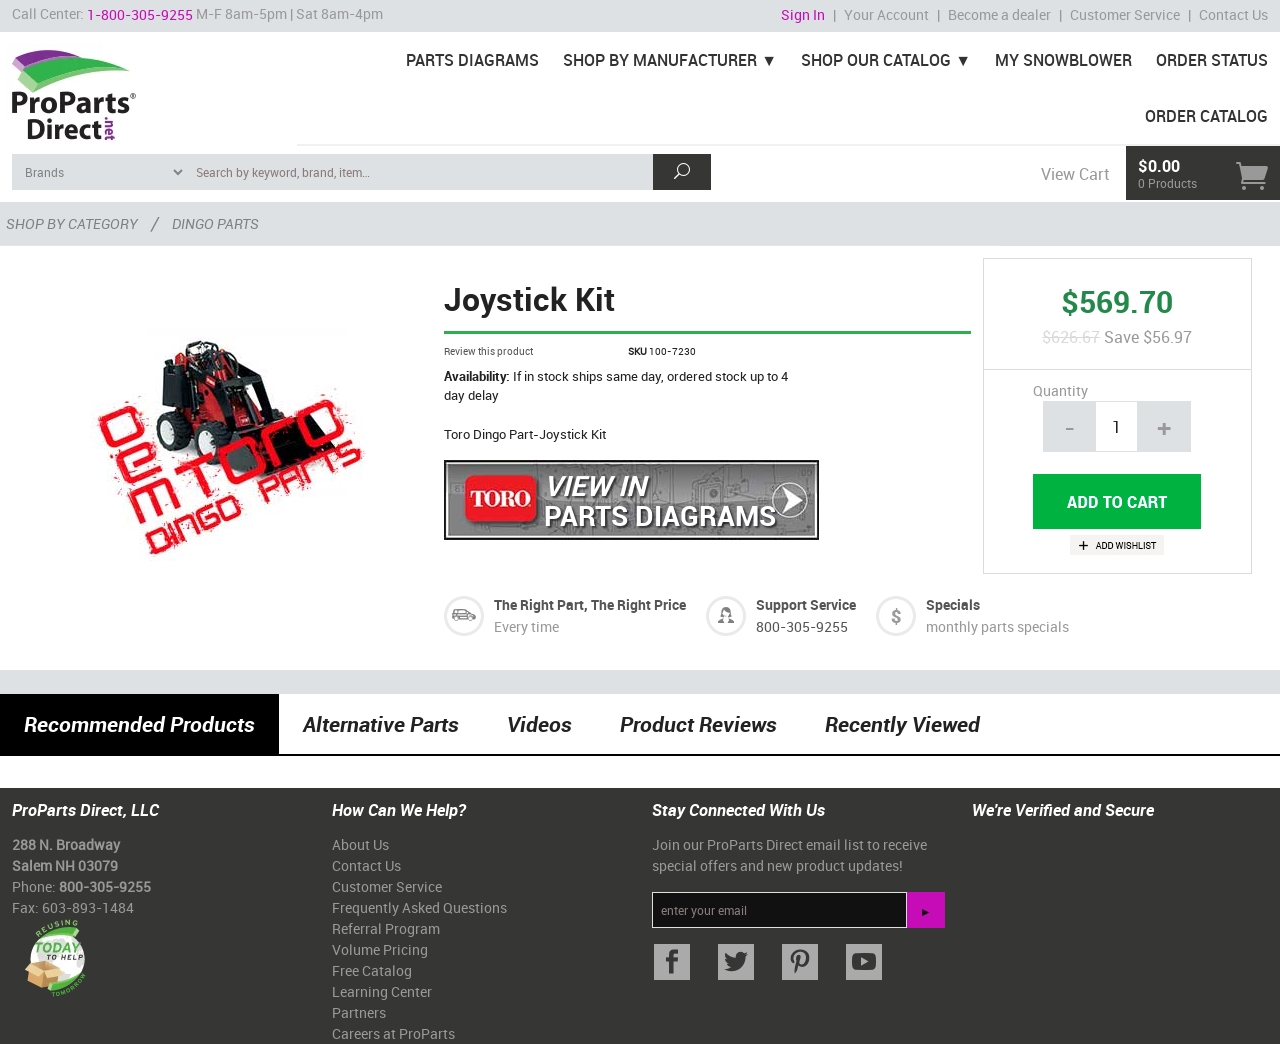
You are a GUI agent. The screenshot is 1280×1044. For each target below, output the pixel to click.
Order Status (1212, 60)
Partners (359, 1012)
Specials (953, 604)
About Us (360, 844)
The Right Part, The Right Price (590, 604)
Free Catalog (372, 970)
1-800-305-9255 (140, 14)
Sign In (803, 14)
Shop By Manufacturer (660, 60)
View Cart (1075, 174)
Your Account (886, 14)
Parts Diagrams (472, 60)
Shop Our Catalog (876, 60)
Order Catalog (1206, 116)
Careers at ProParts (393, 1033)
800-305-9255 (802, 626)
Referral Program (386, 928)
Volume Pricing (380, 949)
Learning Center (382, 991)
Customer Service (1125, 14)
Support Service (806, 604)
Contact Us (1233, 14)
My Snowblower (1063, 60)
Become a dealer (999, 14)
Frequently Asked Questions (419, 907)
